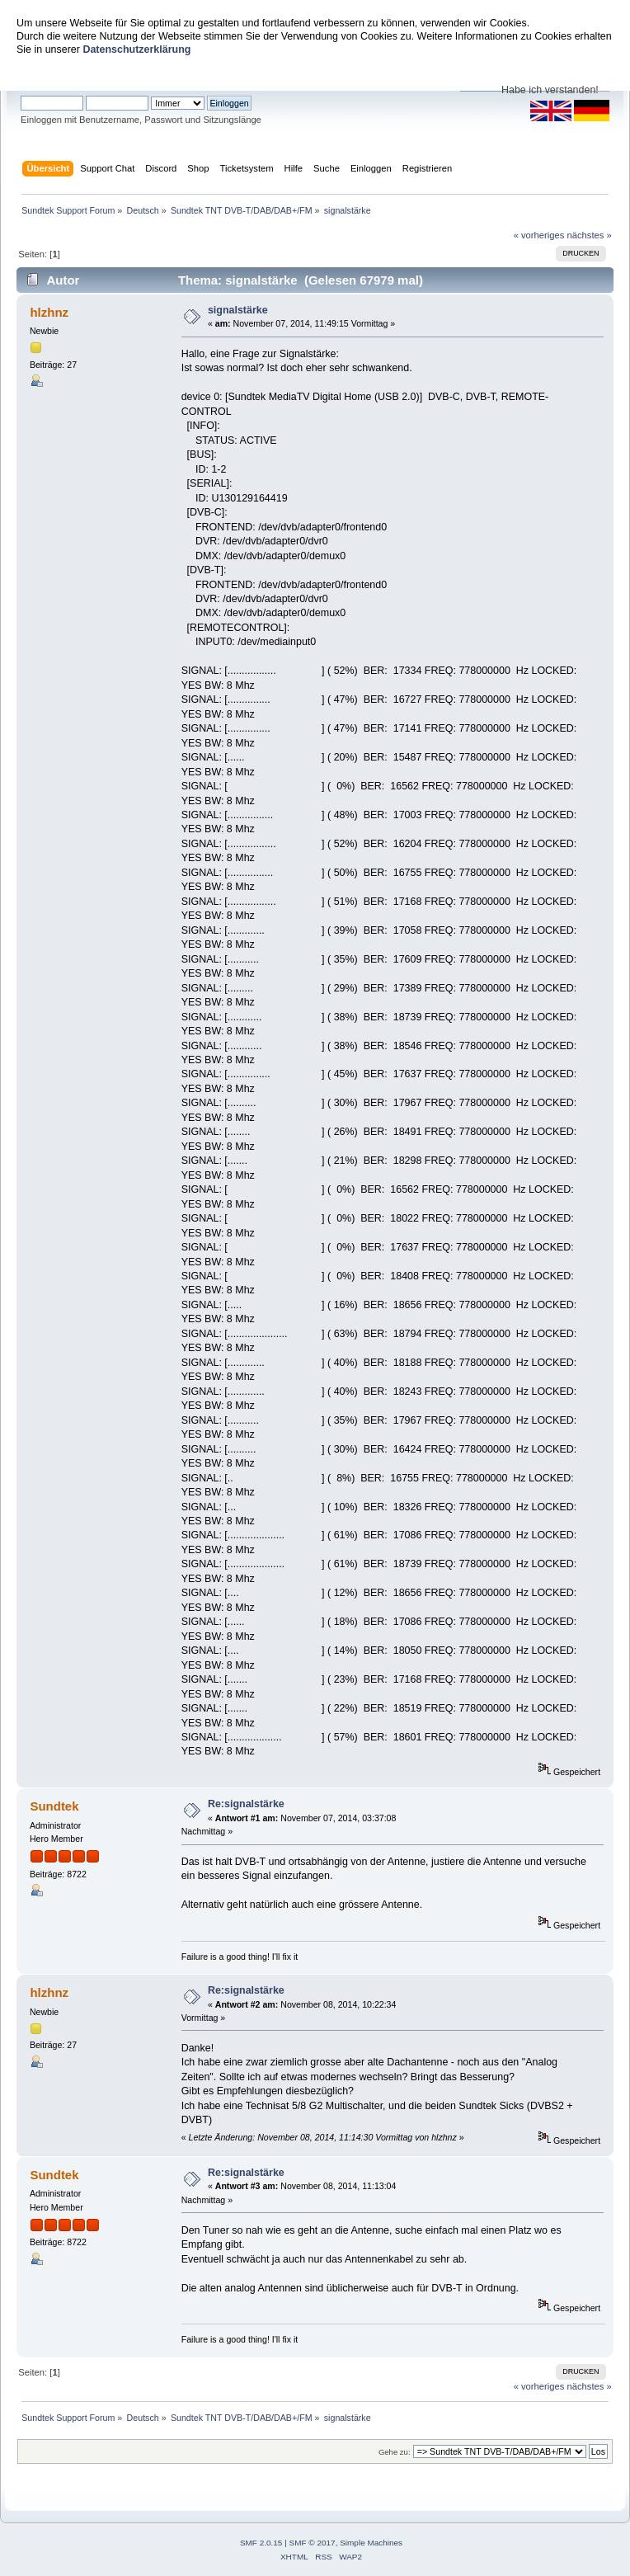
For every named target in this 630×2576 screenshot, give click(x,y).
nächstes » (589, 235)
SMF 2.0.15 (261, 2542)
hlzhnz (49, 312)
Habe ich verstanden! (550, 90)
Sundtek (54, 1806)
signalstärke (238, 310)
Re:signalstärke (246, 1804)
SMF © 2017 (312, 2542)
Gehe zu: (394, 2451)
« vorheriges (539, 235)
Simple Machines (371, 2542)
